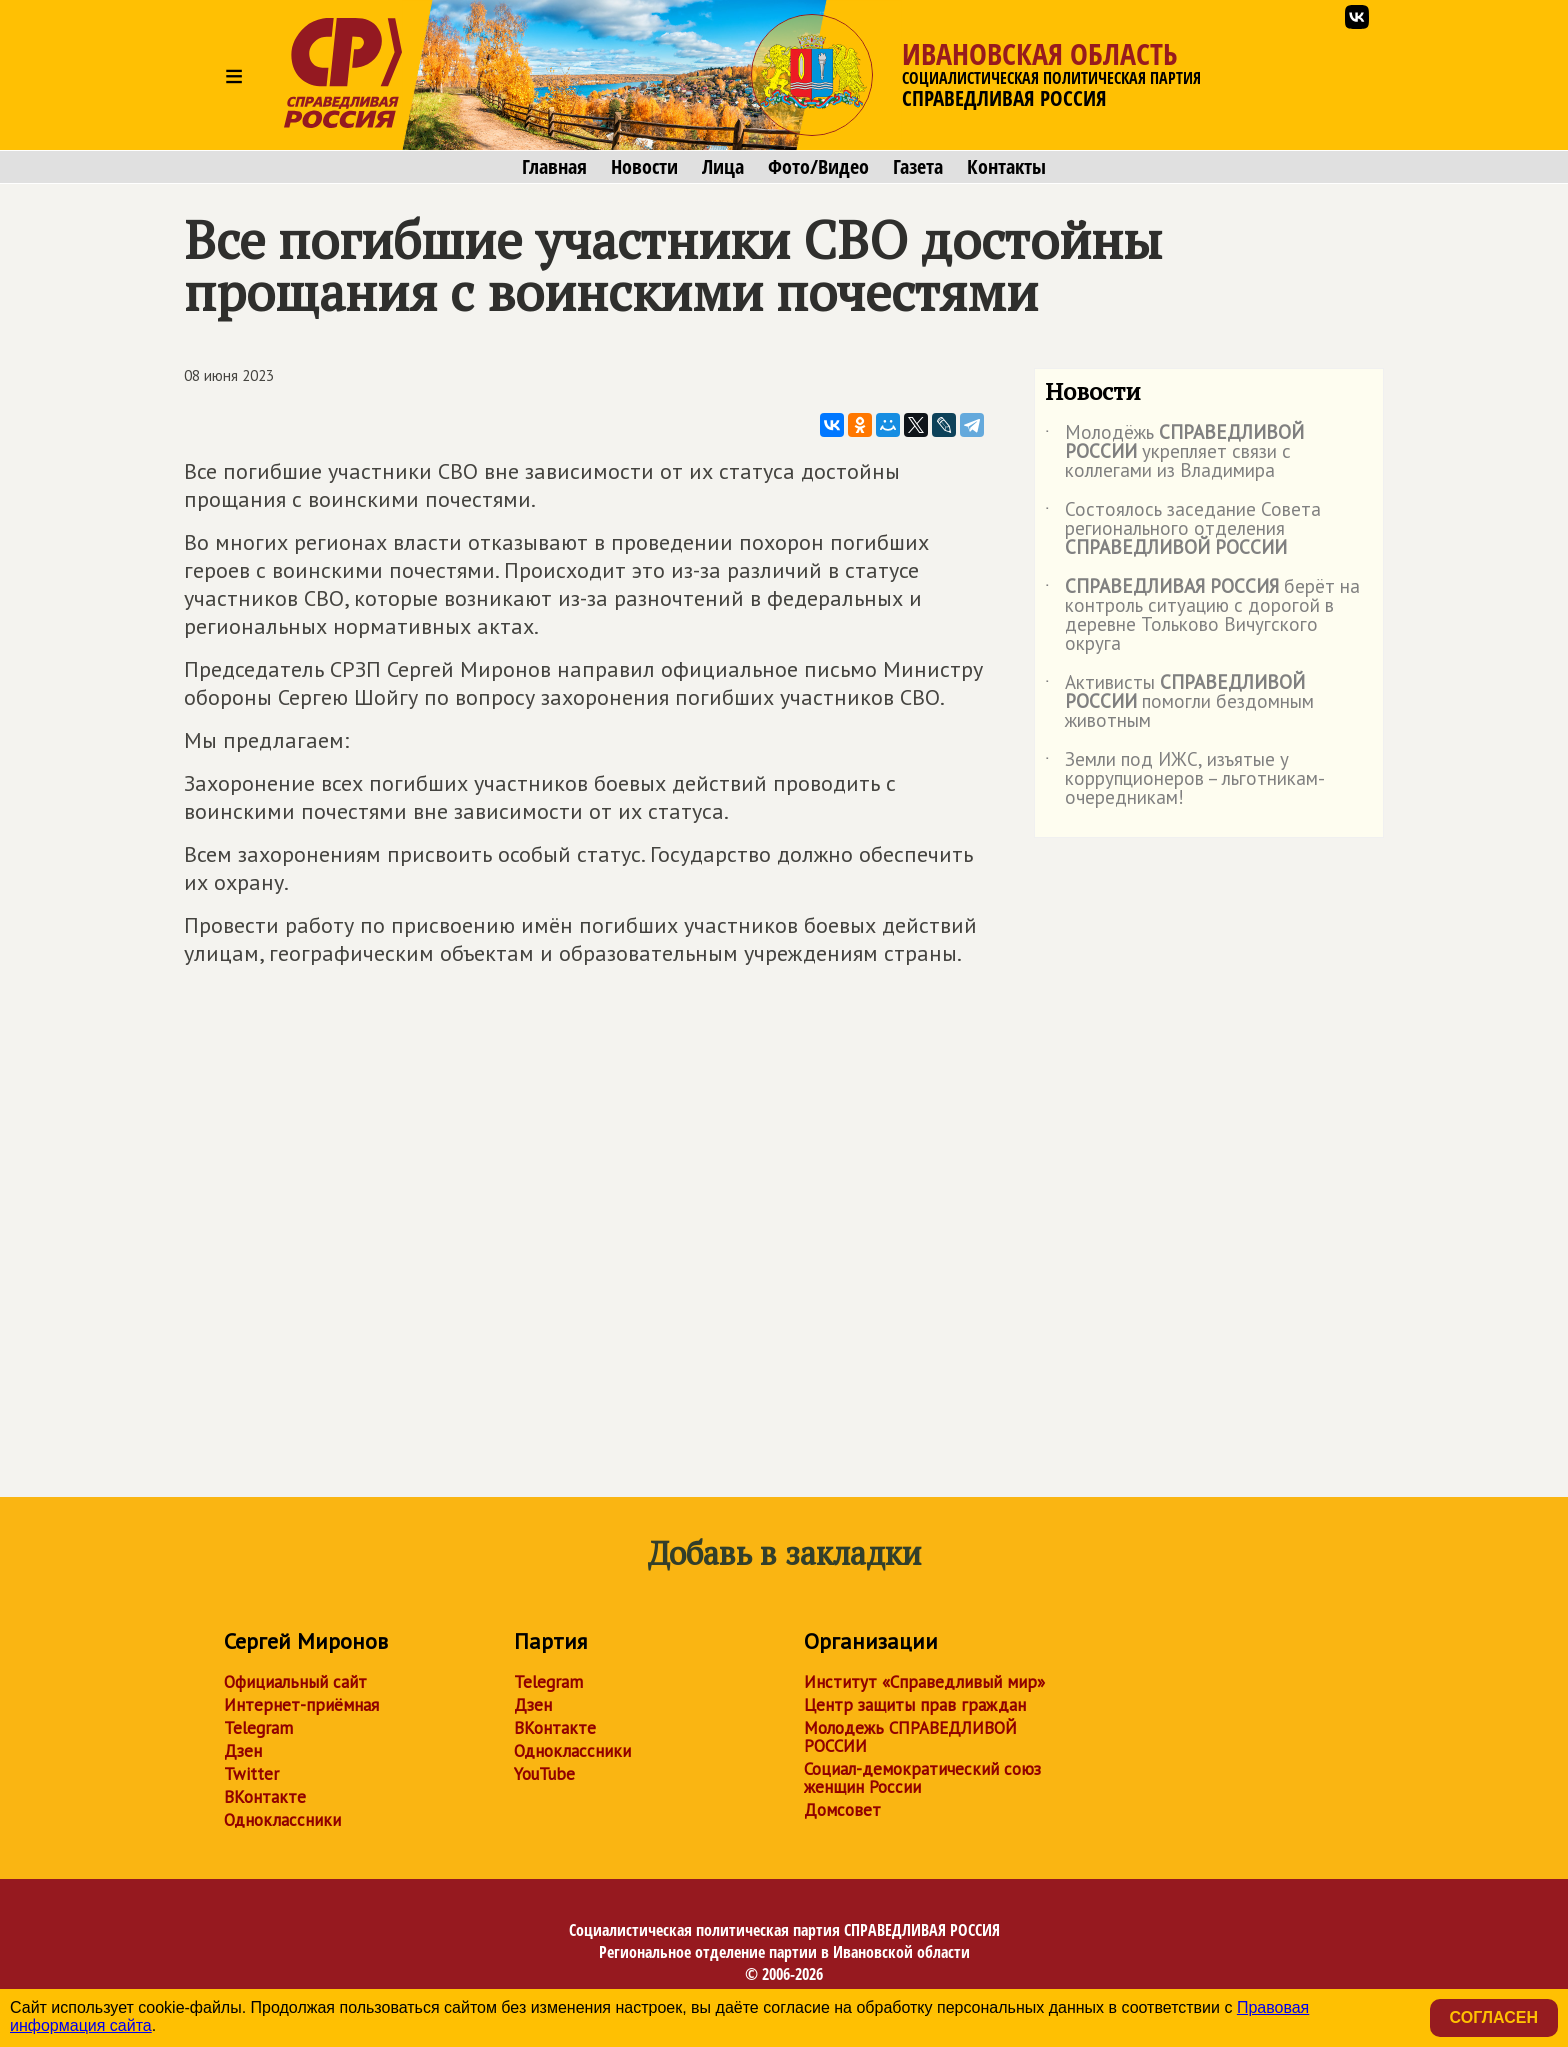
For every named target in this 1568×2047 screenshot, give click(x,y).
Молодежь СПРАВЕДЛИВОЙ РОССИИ (910, 1737)
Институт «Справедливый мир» (924, 1682)
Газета (918, 167)
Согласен (1494, 2017)
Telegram (258, 1728)
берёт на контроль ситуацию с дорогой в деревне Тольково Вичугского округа (1202, 616)
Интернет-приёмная (301, 1705)
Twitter (251, 1774)
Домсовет (842, 1810)
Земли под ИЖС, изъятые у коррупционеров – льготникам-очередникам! (1185, 779)
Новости (644, 167)
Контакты (1006, 167)
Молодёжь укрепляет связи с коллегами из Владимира (1174, 452)
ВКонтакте (265, 1797)
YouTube (544, 1774)
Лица (723, 167)
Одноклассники (282, 1820)
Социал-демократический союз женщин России (922, 1778)
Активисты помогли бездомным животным (1179, 702)
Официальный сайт (295, 1682)
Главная (554, 167)
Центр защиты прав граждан (915, 1705)
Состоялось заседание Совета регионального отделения (1183, 529)
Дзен (243, 1751)
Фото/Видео (818, 167)
